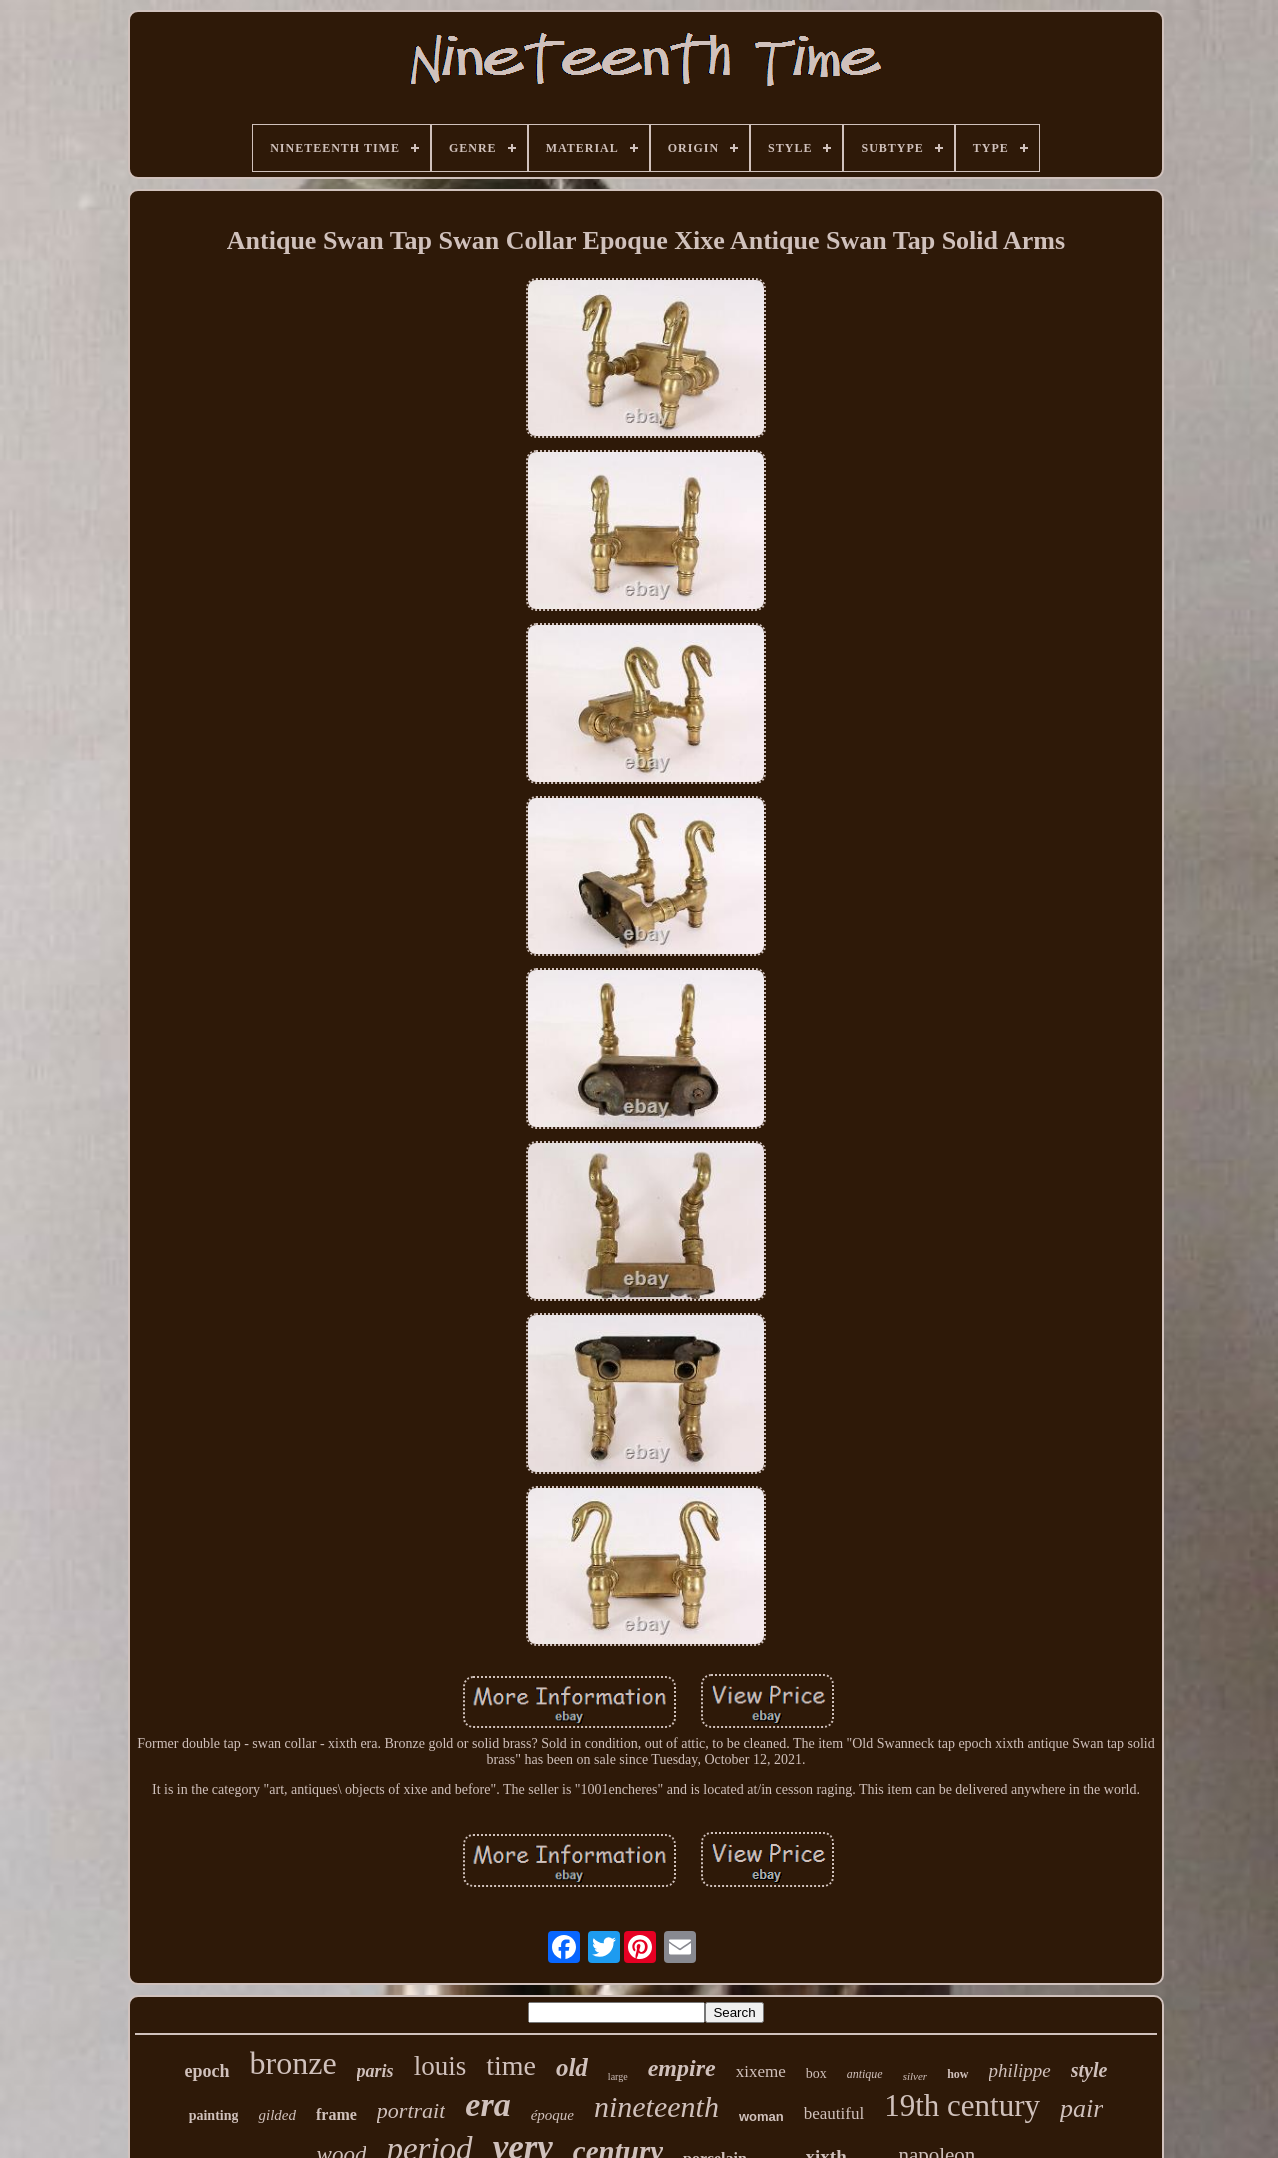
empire (682, 2068)
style (1089, 2070)
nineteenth (656, 2106)
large (618, 2076)
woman (761, 2116)
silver (915, 2076)
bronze (293, 2063)
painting (214, 2115)
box (816, 2073)
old (572, 2067)
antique (865, 2074)
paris (375, 2071)
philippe (1020, 2070)
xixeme (761, 2071)
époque (552, 2115)
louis (440, 2066)
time (511, 2065)
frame (336, 2114)
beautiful (834, 2113)
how (957, 2074)
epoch (207, 2071)
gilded (277, 2115)
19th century (962, 2105)
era (487, 2104)
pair (1081, 2108)
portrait (411, 2110)
